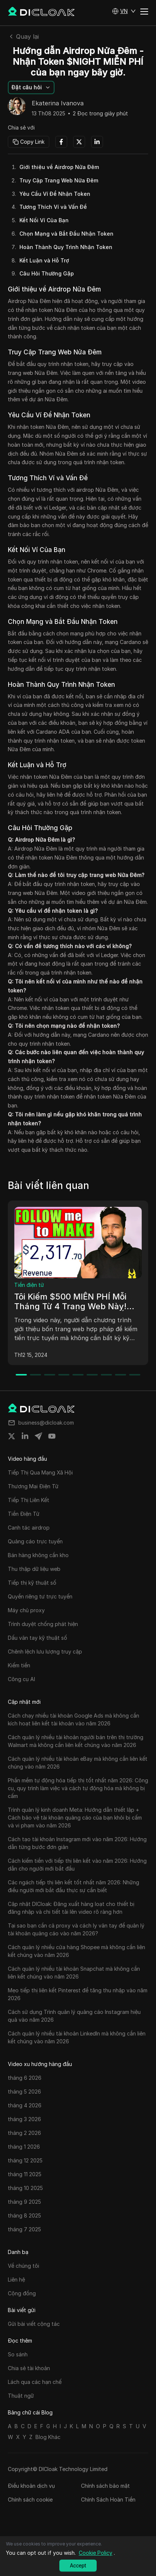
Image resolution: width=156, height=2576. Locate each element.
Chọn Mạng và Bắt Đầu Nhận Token (66, 233)
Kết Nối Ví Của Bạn (44, 220)
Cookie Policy (95, 2553)
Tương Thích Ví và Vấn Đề (53, 207)
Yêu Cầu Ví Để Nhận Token (54, 194)
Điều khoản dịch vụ (31, 2486)
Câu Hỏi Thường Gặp (46, 273)
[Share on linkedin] (25, 1436)
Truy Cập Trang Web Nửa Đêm (58, 180)
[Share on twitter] (11, 1436)
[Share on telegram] (38, 1436)
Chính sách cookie (30, 2499)
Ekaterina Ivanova (58, 103)
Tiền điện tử (29, 1285)
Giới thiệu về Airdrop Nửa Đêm (59, 167)
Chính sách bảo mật (105, 2486)
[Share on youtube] (52, 1436)
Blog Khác (47, 2437)
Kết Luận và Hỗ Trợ (44, 260)
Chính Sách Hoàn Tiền (108, 2499)
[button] (124, 11)
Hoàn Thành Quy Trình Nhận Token (65, 247)
